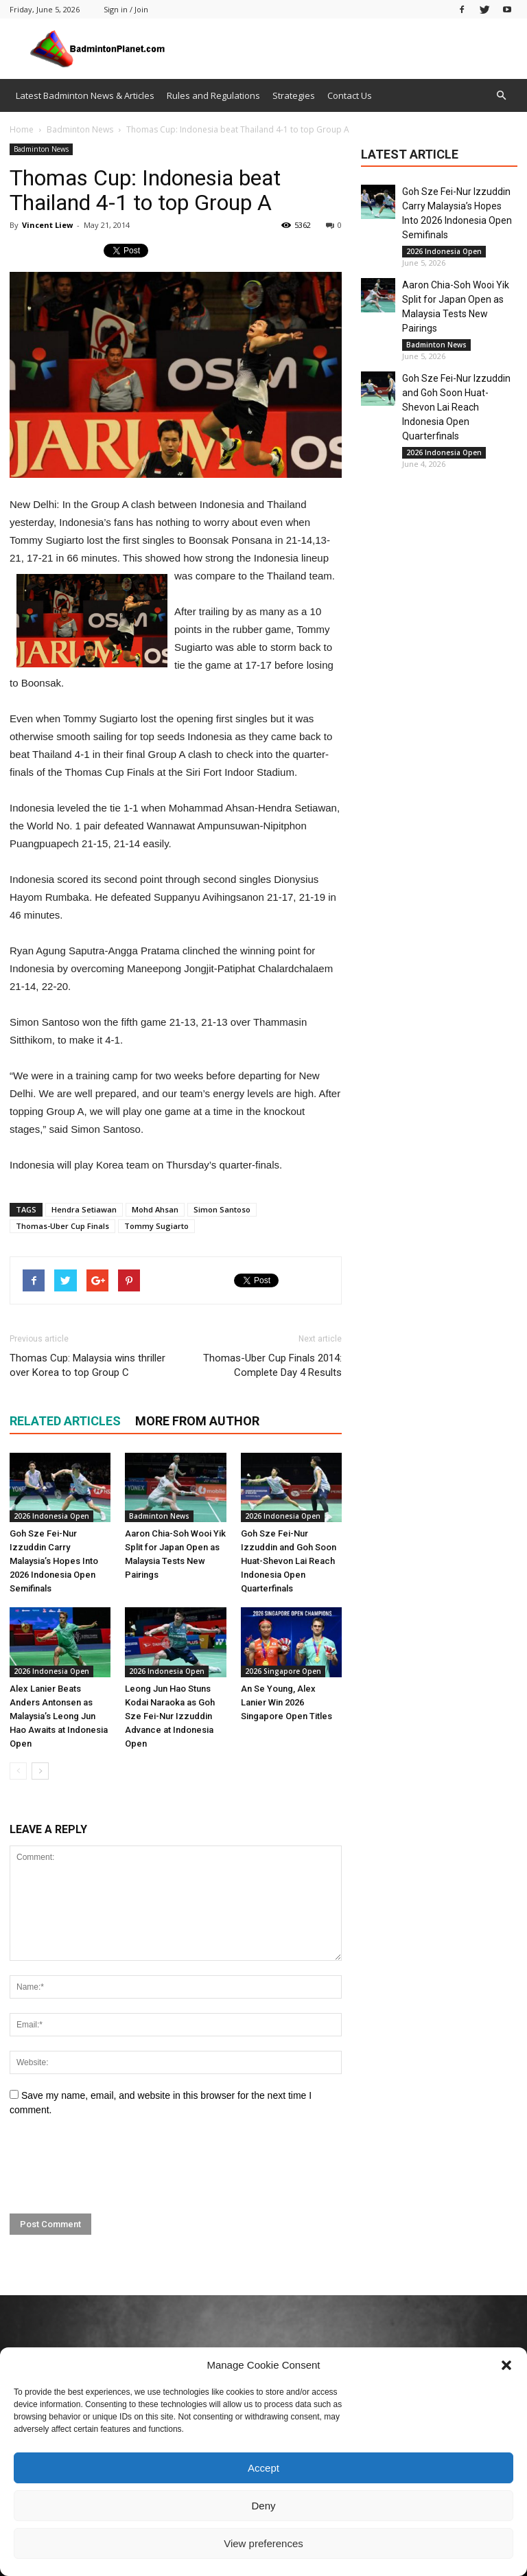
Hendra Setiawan (84, 1209)
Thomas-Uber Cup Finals (62, 1226)
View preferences (263, 2543)
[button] (506, 2365)
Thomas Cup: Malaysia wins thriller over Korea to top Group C (87, 1365)
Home (22, 129)
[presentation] (114, 2165)
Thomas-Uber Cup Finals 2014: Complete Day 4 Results (272, 1365)
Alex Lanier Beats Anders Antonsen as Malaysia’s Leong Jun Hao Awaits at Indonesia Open (59, 1716)
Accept (263, 2468)
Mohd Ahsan (155, 1209)
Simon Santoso (222, 1209)
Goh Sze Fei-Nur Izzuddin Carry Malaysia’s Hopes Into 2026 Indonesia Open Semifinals (54, 1561)
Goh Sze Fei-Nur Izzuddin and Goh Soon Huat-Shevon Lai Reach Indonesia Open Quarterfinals (288, 1561)
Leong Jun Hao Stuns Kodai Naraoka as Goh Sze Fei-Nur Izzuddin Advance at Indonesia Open (170, 1716)
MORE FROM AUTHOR (197, 1421)
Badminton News (41, 149)
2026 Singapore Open (283, 1671)
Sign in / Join (126, 9)
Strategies (293, 95)
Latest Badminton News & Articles (85, 95)
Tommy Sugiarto (156, 1226)
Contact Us (349, 95)
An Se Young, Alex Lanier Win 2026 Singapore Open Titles (286, 1702)
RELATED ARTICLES (65, 1421)
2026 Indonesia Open (51, 1516)
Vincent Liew (47, 225)
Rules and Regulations (213, 95)
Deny (263, 2505)
